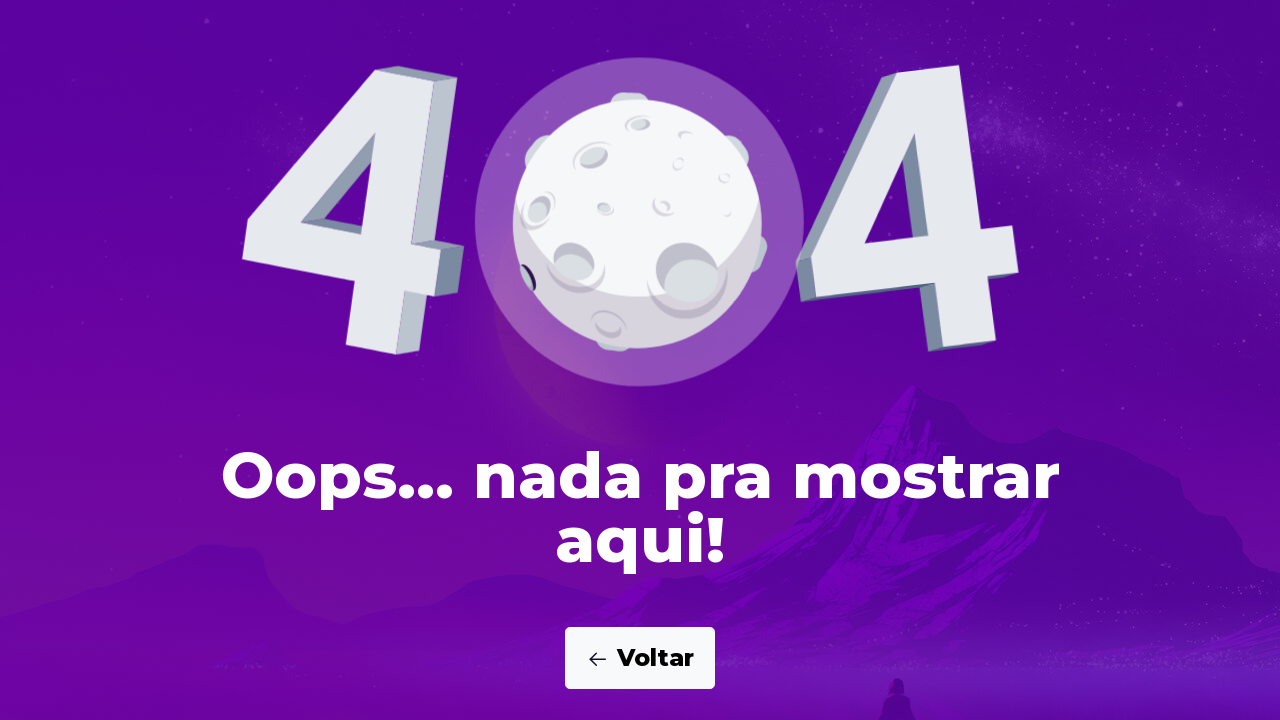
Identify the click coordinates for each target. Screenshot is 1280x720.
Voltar (640, 657)
